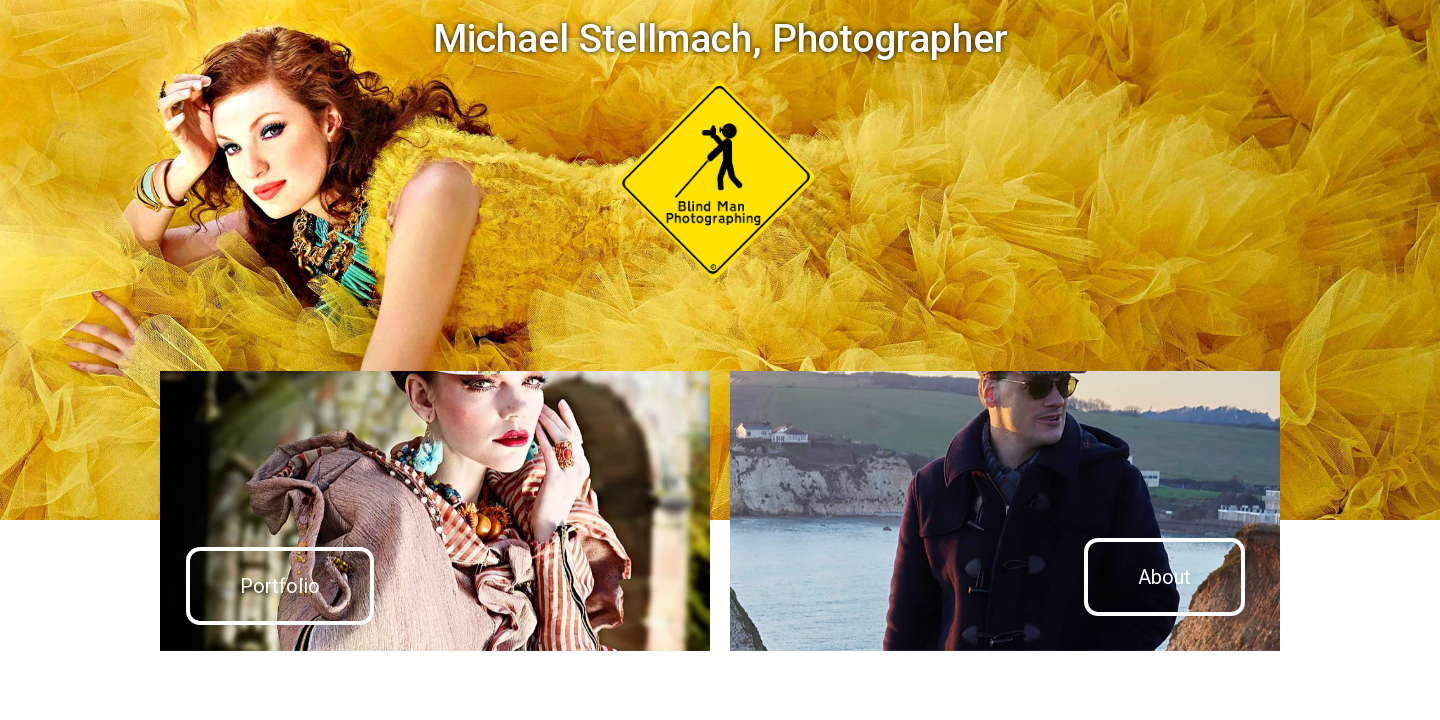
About (1164, 577)
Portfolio (280, 586)
